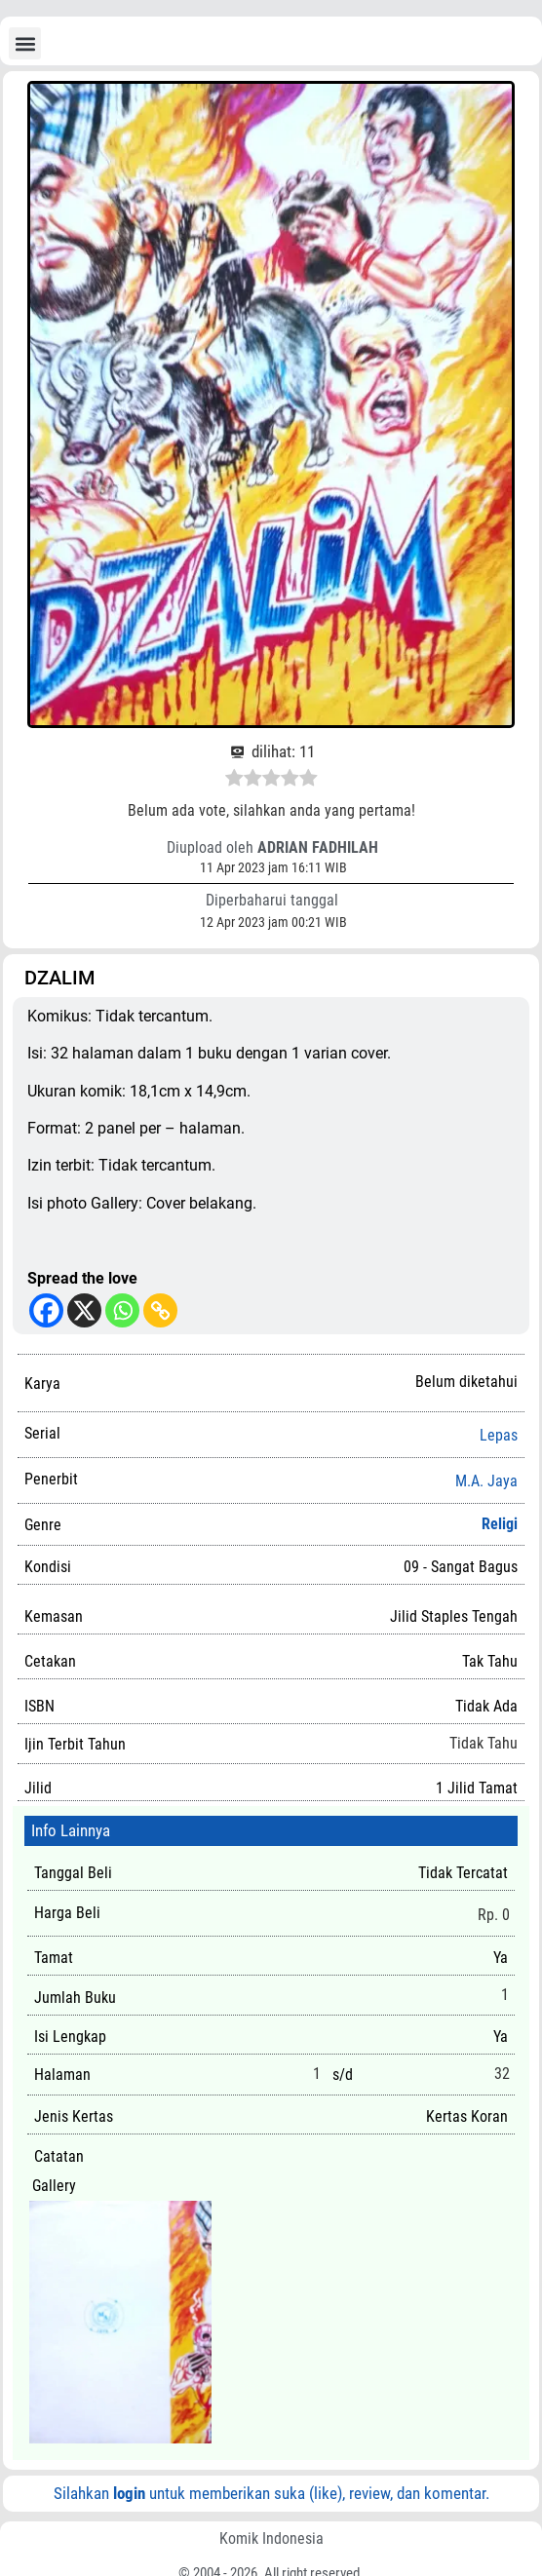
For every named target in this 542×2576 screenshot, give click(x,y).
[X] (84, 1310)
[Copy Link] (160, 1310)
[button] (25, 43)
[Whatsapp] (122, 1310)
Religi (500, 1524)
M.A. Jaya (486, 1481)
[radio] (234, 780)
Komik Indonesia (271, 2538)
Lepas (499, 1435)
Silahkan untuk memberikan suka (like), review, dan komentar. (271, 2493)
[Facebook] (46, 1310)
